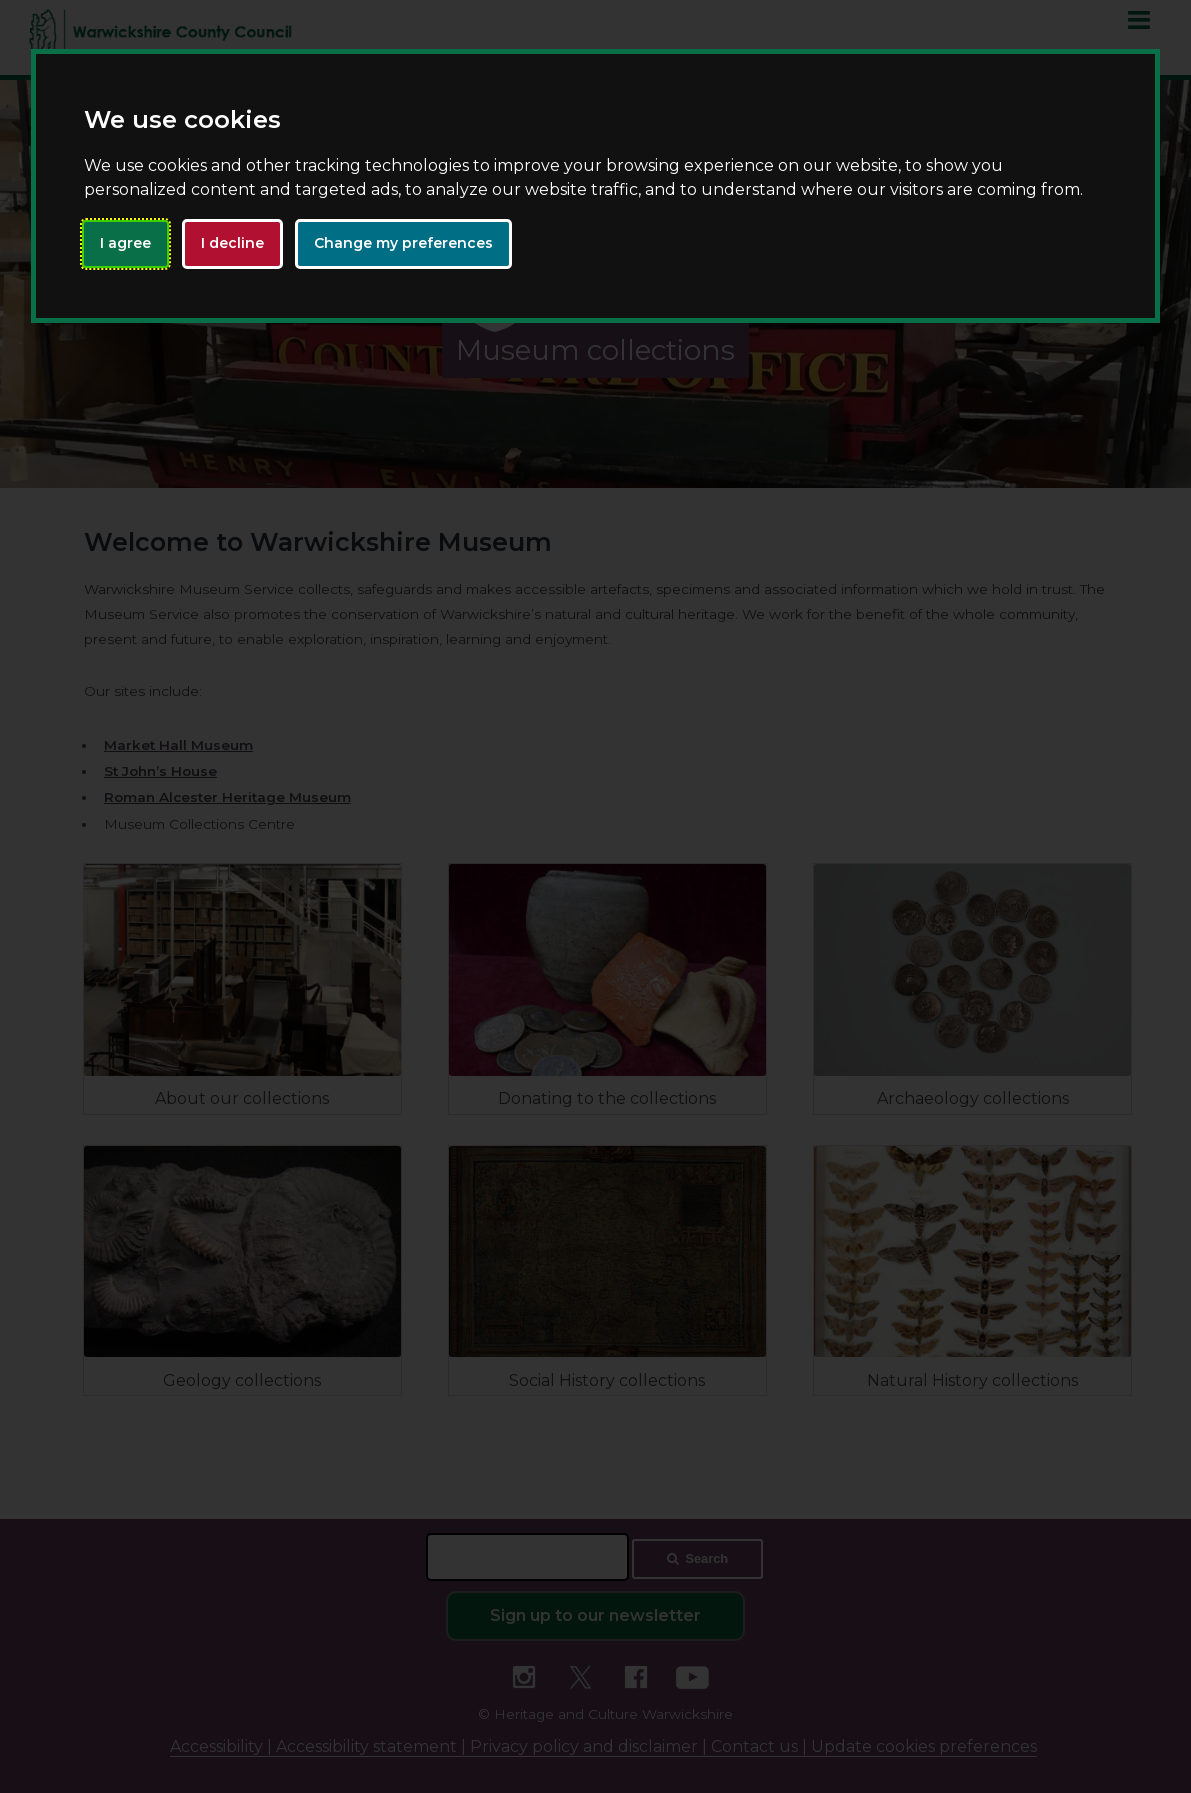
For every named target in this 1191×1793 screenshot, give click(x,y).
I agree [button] (125, 243)
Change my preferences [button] (403, 243)
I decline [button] (232, 243)
